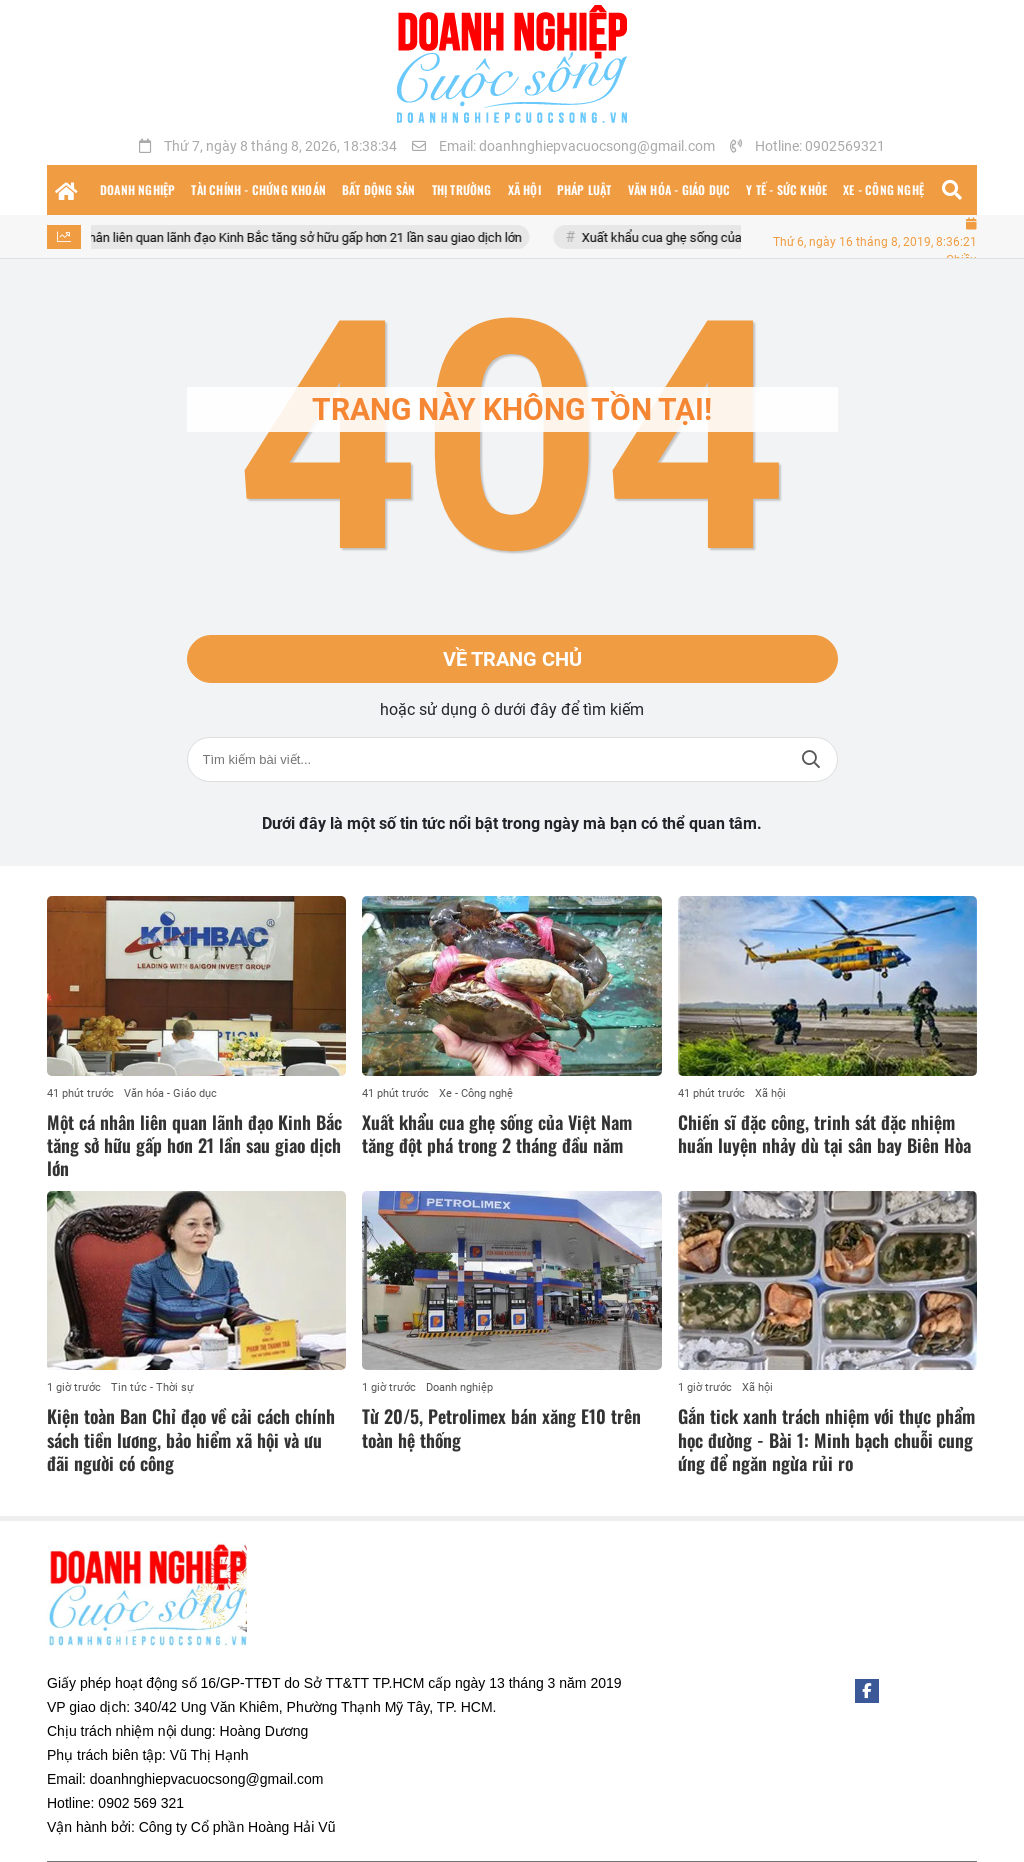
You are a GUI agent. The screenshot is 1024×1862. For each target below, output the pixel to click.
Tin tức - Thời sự (152, 1387)
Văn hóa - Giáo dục (170, 1093)
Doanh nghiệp (459, 1387)
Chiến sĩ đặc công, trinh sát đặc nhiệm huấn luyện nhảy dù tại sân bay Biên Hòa (824, 1133)
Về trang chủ (512, 659)
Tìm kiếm (811, 759)
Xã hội (770, 1093)
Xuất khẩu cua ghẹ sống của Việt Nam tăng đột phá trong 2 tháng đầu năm (497, 1133)
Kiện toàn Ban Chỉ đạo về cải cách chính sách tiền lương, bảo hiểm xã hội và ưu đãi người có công (191, 1439)
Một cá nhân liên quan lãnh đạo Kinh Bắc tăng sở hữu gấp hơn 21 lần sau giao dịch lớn (298, 237)
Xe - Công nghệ (476, 1093)
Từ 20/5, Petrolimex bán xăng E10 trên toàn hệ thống (501, 1427)
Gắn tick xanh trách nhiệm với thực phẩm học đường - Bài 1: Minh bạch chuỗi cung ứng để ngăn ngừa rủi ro (826, 1439)
